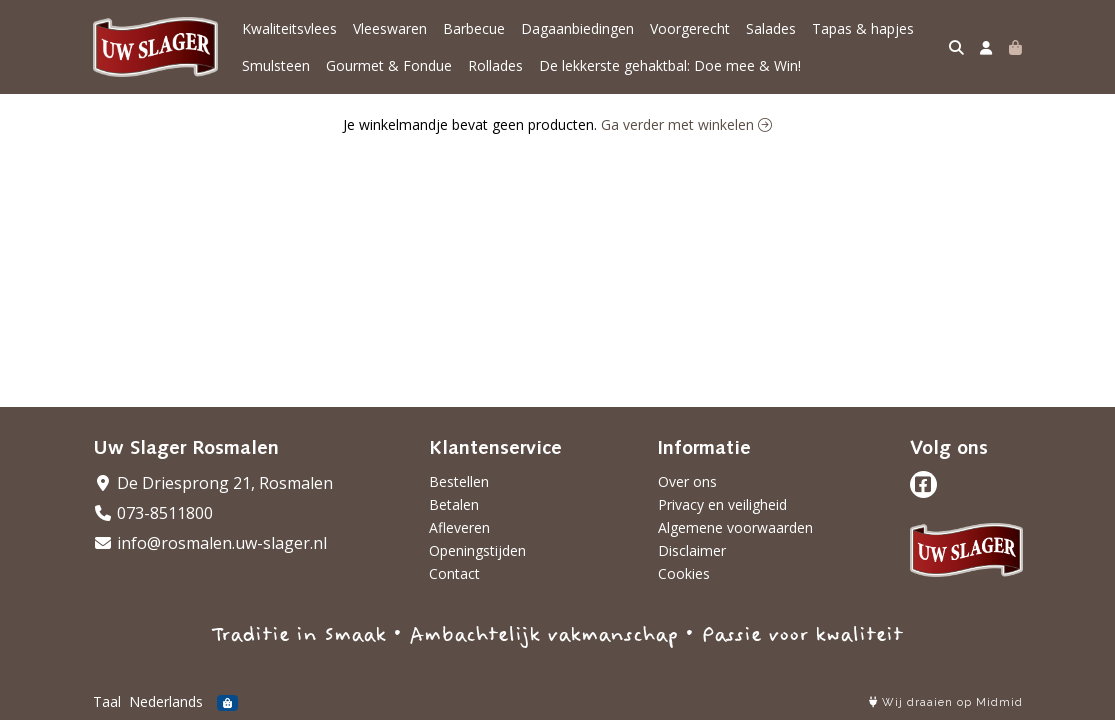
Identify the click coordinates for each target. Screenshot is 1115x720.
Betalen (454, 504)
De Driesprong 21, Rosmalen (213, 483)
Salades (771, 28)
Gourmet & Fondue (389, 65)
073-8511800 (153, 513)
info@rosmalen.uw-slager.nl (210, 543)
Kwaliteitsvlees (289, 28)
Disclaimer (692, 550)
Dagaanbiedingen (577, 28)
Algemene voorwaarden (735, 527)
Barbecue (474, 28)
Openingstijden (477, 550)
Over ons (687, 481)
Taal (107, 701)
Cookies (684, 573)
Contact (454, 573)
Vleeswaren (390, 28)
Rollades (495, 65)
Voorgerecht (690, 28)
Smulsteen (276, 65)
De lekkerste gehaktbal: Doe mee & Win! (670, 65)
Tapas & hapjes (863, 28)
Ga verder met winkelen (686, 124)
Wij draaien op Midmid (946, 702)
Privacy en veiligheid (722, 504)
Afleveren (459, 527)
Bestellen (459, 481)
